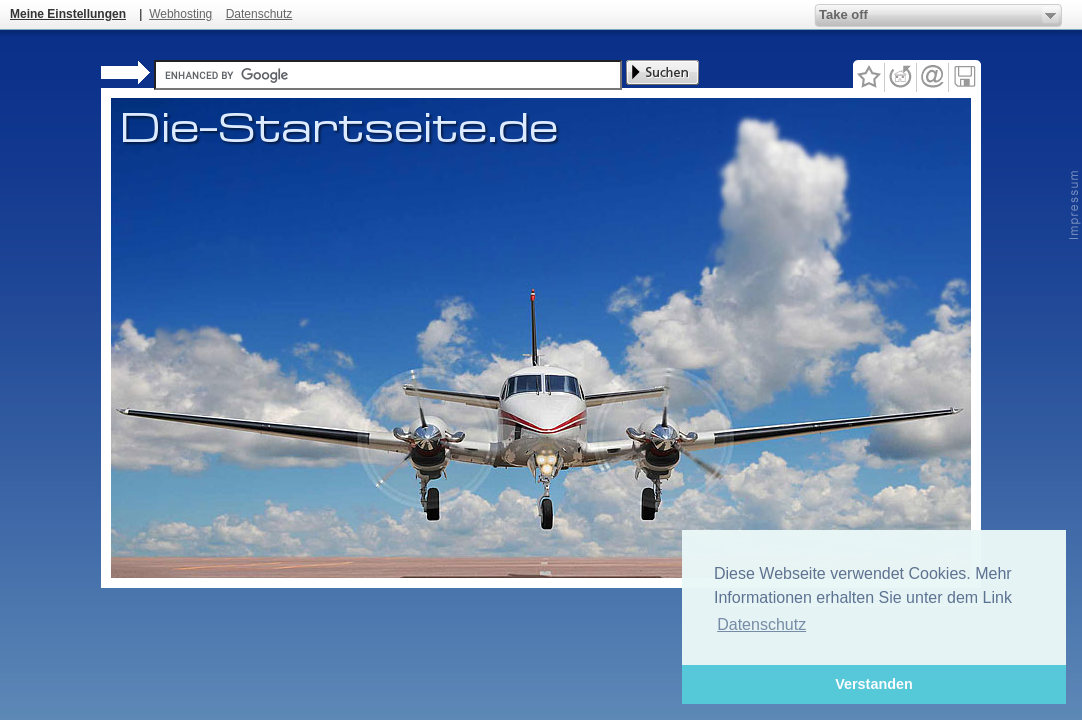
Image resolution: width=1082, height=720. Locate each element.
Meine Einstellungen (68, 14)
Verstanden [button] (874, 684)
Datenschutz (259, 14)
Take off (843, 14)
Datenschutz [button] (761, 624)
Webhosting (180, 14)
